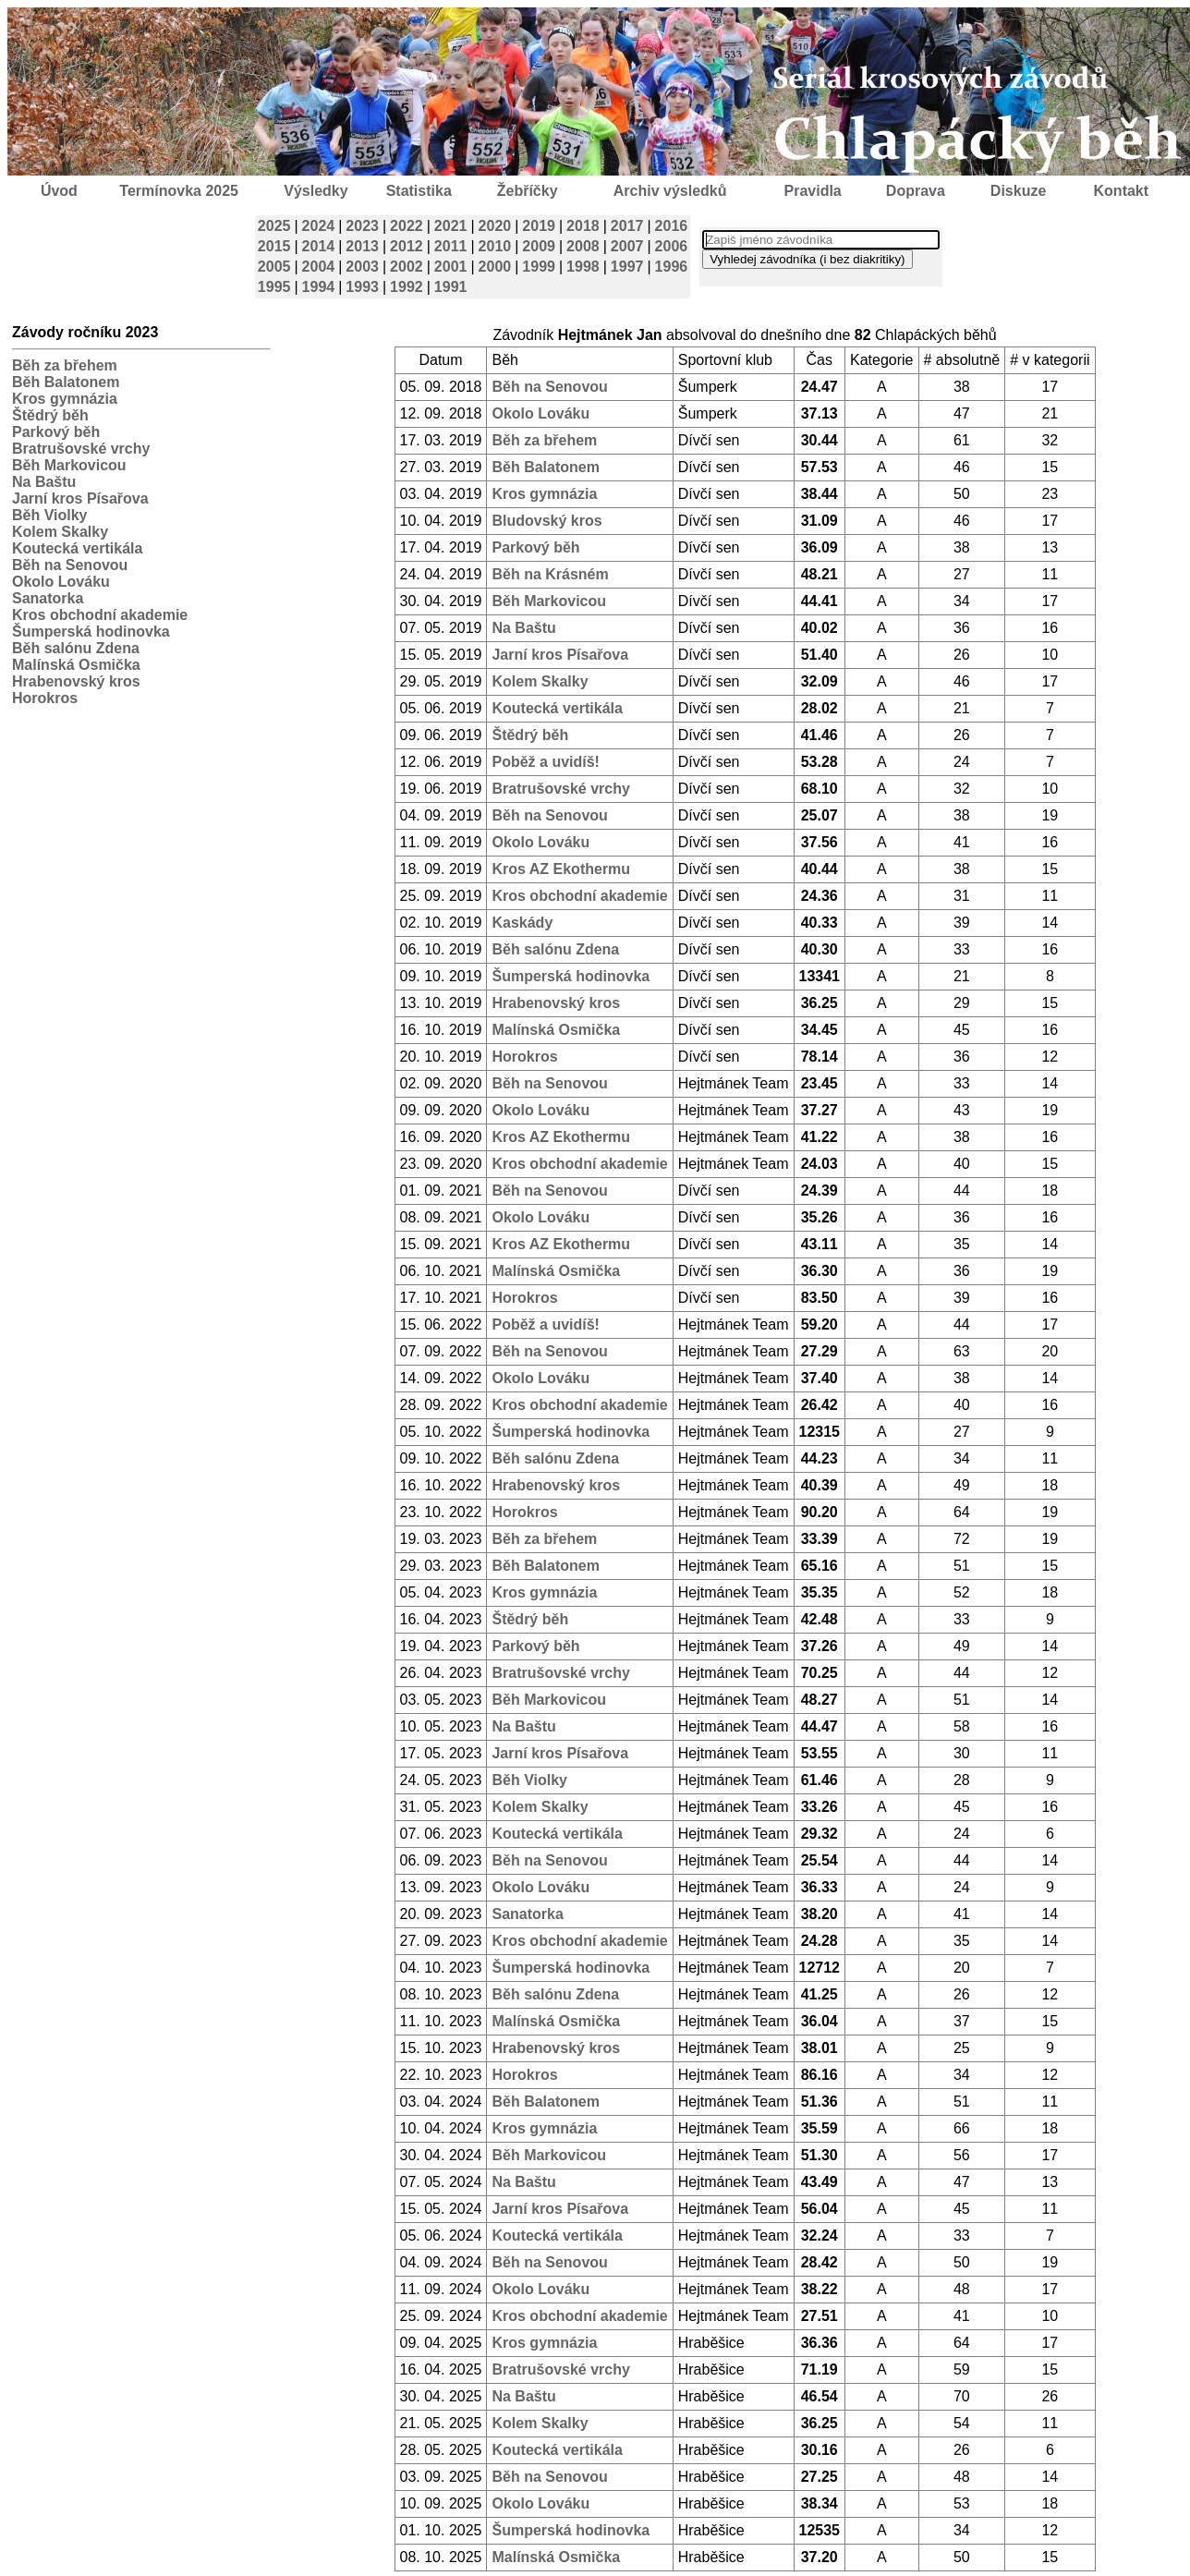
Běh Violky (50, 515)
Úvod (59, 191)
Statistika (419, 191)
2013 (362, 246)
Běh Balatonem (65, 382)
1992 (406, 287)
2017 (627, 226)
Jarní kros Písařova (80, 498)
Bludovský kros (546, 521)
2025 (274, 226)
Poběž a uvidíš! (545, 762)
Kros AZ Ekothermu (561, 869)
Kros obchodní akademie (100, 615)
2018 (583, 226)
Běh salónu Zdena (76, 648)
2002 (406, 266)
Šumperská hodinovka (91, 631)
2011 (451, 246)
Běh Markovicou (69, 465)
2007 (627, 246)
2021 (451, 226)
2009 (538, 246)
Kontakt (1121, 191)
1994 (318, 287)
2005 (274, 266)
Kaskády (522, 922)
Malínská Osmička (76, 665)
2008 (583, 246)
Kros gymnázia (64, 399)
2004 (318, 266)
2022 (406, 226)
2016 (671, 226)
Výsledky (315, 191)
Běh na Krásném (550, 574)
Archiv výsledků (670, 191)
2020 (495, 226)
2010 (495, 246)
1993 (362, 287)
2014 (318, 246)
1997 (627, 266)
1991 (451, 287)
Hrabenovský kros (76, 681)
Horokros (45, 698)
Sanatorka (47, 598)
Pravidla (812, 191)
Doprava (915, 191)
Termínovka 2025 (178, 191)
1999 (538, 266)
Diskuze (1018, 191)
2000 (495, 266)
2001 (451, 266)
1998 (583, 266)
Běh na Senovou (70, 565)
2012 (406, 246)
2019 (538, 226)
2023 (362, 226)
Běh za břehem (64, 365)
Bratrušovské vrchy (81, 448)
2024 (318, 226)
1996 (671, 266)
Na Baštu (44, 482)
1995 (274, 287)
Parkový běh (56, 432)
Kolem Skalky (60, 532)
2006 (671, 246)
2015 (274, 246)
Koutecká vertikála (77, 548)
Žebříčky (527, 191)
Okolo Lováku (61, 581)
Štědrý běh (50, 415)
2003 (362, 266)
